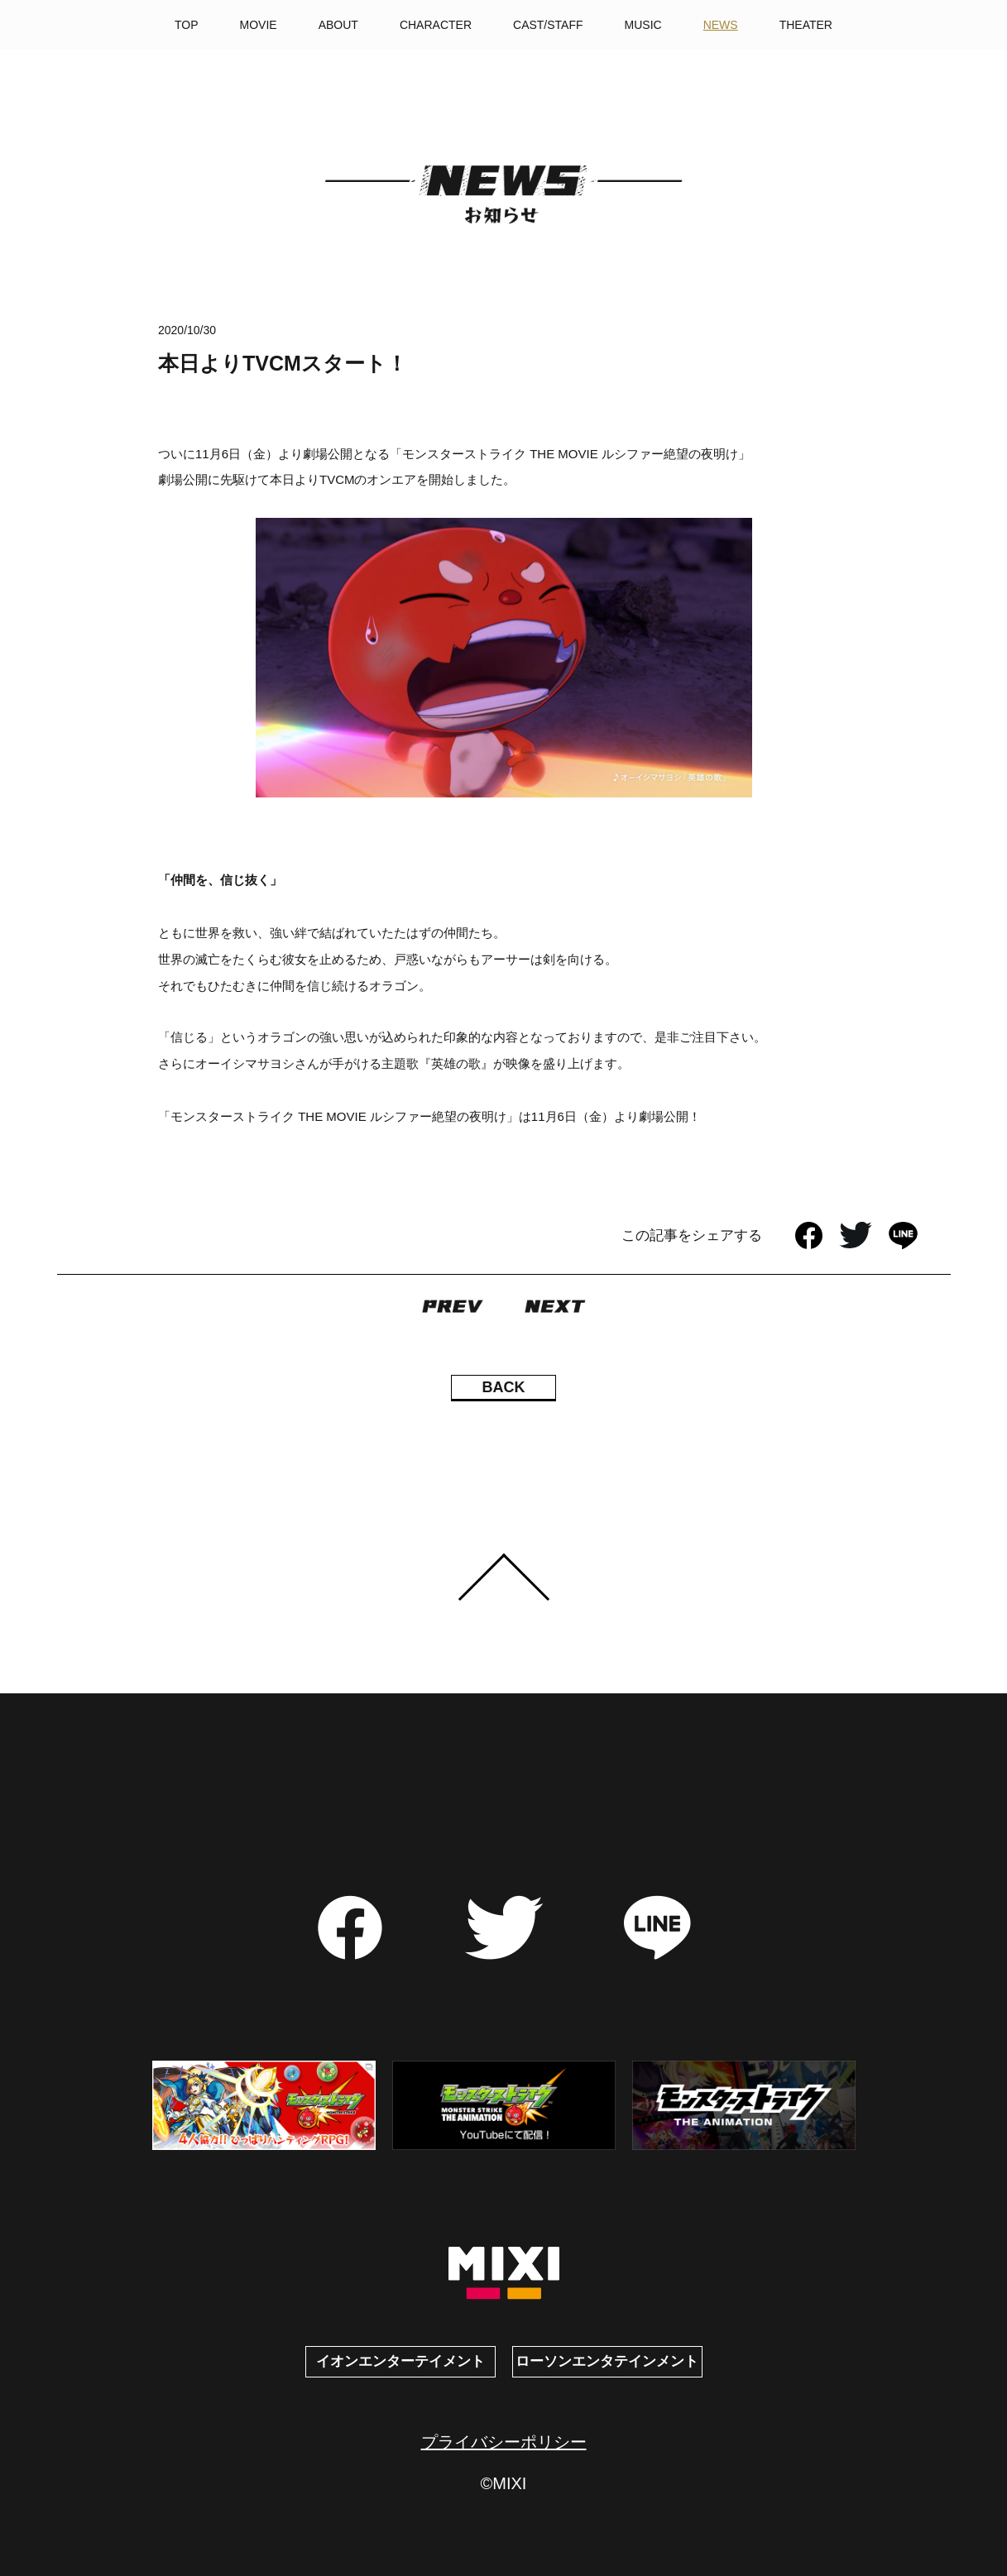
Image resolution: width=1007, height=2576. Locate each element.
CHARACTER (436, 24)
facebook (808, 1235)
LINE (903, 1235)
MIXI (503, 2274)
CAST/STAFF (548, 24)
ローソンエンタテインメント (606, 2361)
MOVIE (258, 24)
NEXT (555, 1306)
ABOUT (338, 24)
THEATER (805, 24)
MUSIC (643, 24)
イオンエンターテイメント (400, 2361)
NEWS (720, 24)
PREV (452, 1306)
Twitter (855, 1235)
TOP (187, 24)
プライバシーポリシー (504, 2442)
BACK (503, 1387)
